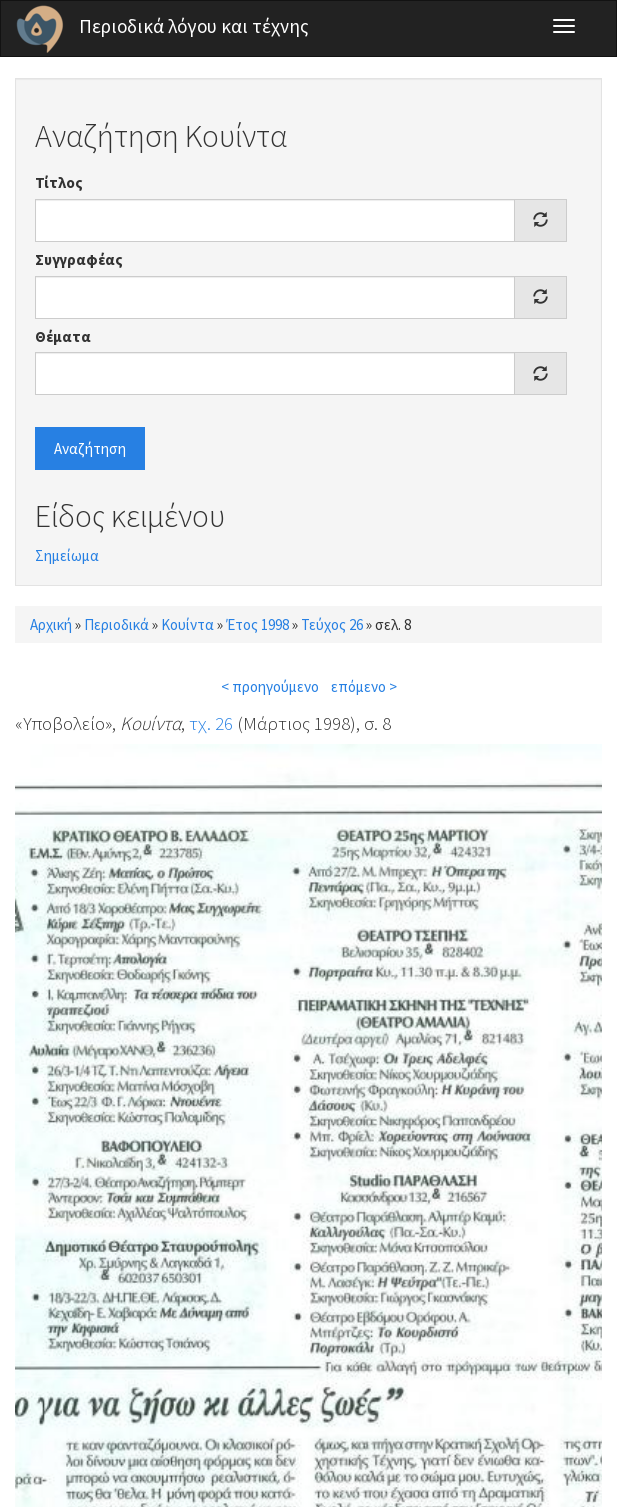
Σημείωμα (67, 555)
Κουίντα (187, 624)
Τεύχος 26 (332, 624)
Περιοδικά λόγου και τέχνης (194, 26)
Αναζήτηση (90, 448)
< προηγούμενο (270, 686)
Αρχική (51, 624)
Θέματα (63, 336)
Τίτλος (59, 182)
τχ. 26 (211, 723)
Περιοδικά (116, 624)
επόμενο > (364, 686)
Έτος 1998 (257, 624)
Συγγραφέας (79, 259)
